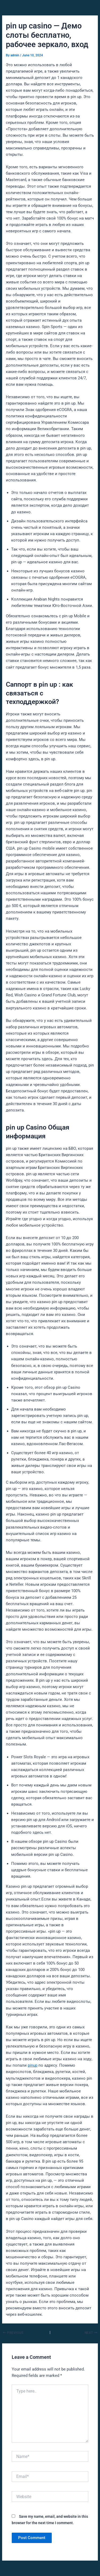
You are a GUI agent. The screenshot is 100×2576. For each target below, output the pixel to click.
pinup (32, 2065)
